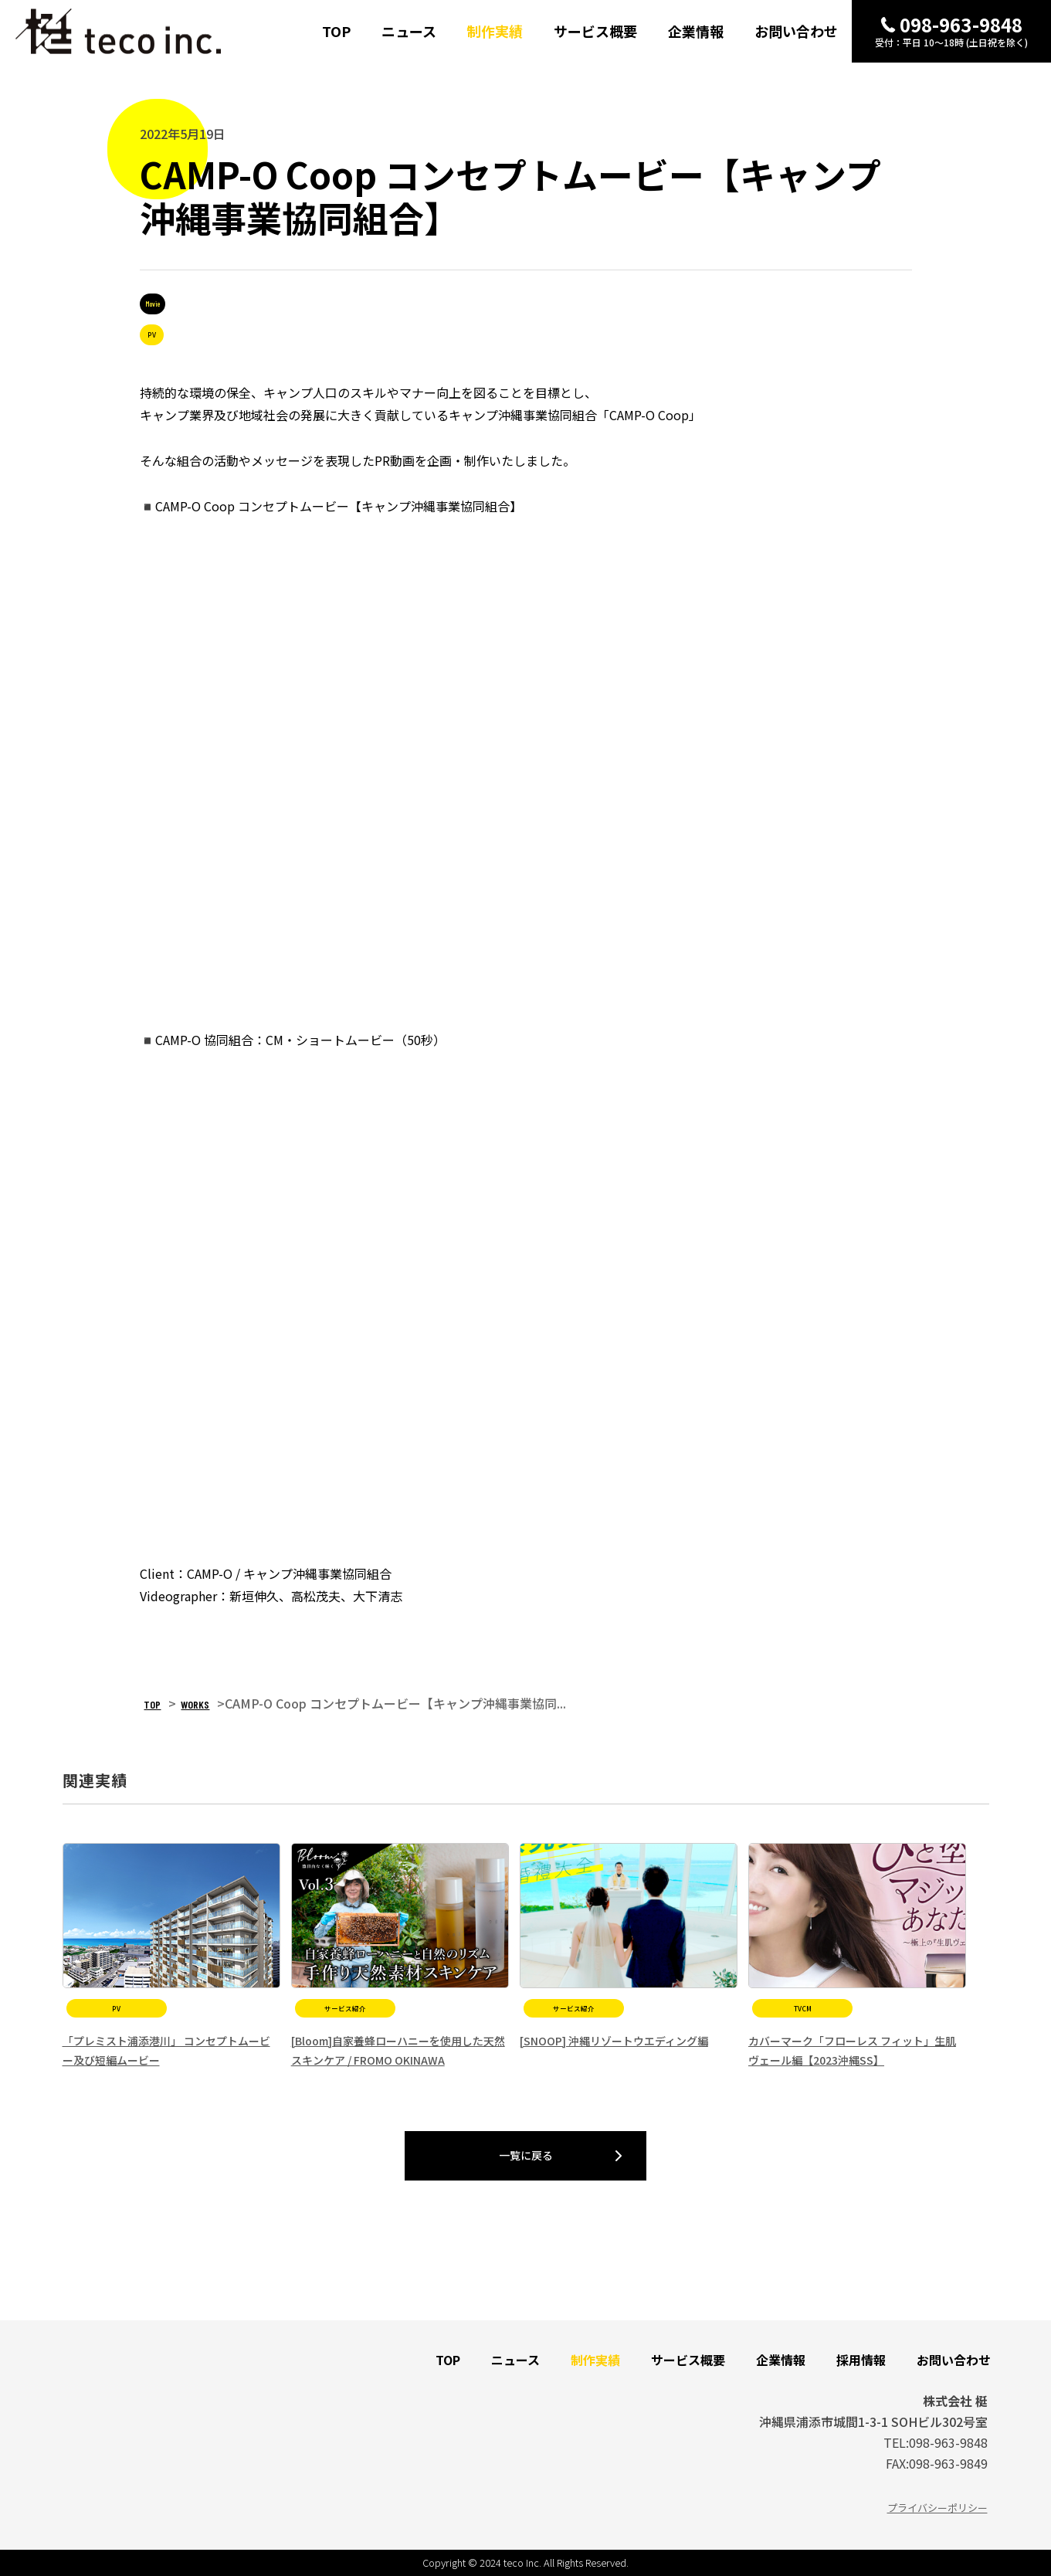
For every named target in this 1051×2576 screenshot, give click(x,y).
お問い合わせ (796, 32)
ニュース (408, 32)
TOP (336, 32)
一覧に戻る (526, 2155)
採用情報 (861, 2360)
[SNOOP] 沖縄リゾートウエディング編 (614, 2040)
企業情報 (696, 32)
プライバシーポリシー (937, 2508)
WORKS (195, 1704)
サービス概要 (595, 32)
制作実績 (495, 32)
